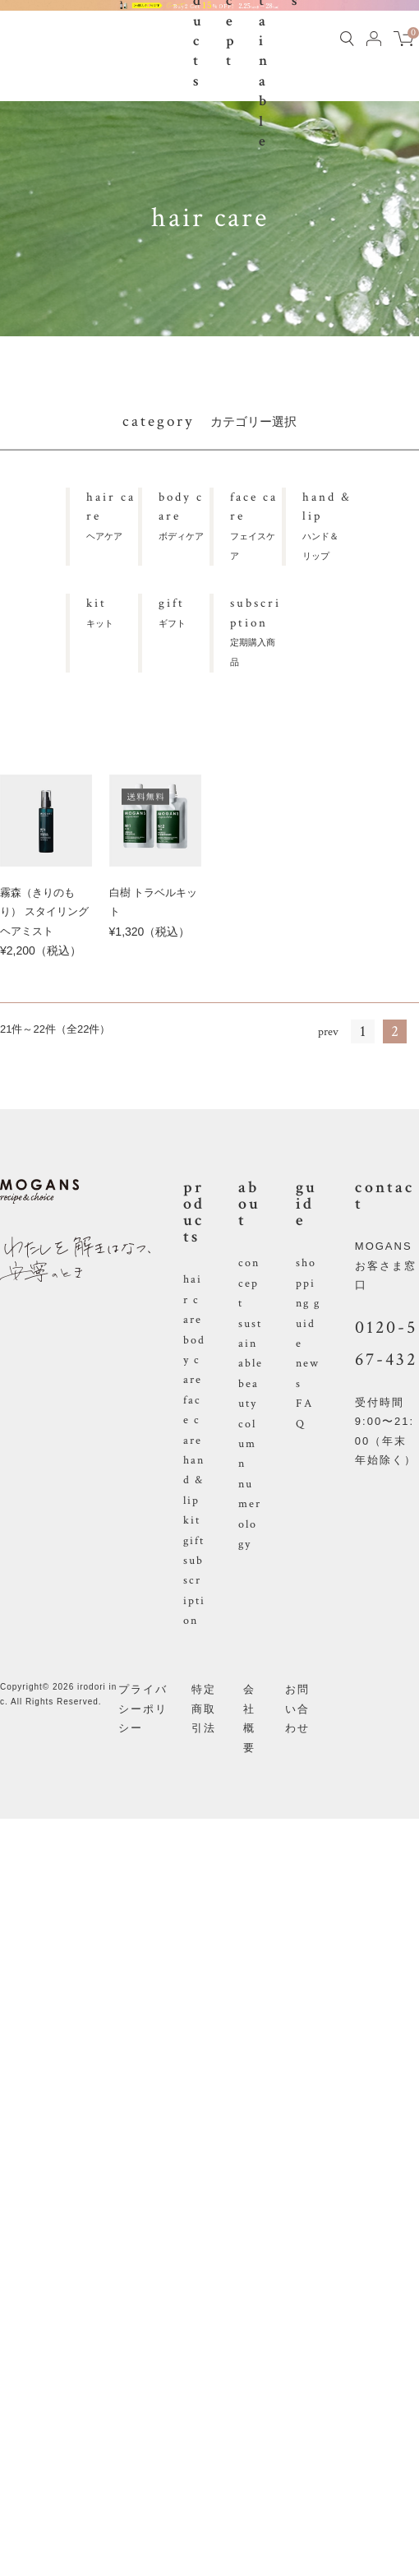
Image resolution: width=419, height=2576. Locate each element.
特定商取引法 (203, 1708)
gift (194, 1540)
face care (192, 1420)
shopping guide (308, 1303)
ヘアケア (112, 514)
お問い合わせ (297, 1708)
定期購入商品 (256, 630)
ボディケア (184, 514)
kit (191, 1520)
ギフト (184, 610)
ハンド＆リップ (328, 524)
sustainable (250, 1343)
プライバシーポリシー (143, 1708)
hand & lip (194, 1480)
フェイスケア (256, 524)
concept (249, 1283)
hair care (192, 1299)
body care (194, 1360)
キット (112, 610)
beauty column (248, 1424)
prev (328, 1031)
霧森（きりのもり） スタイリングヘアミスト (44, 911)
